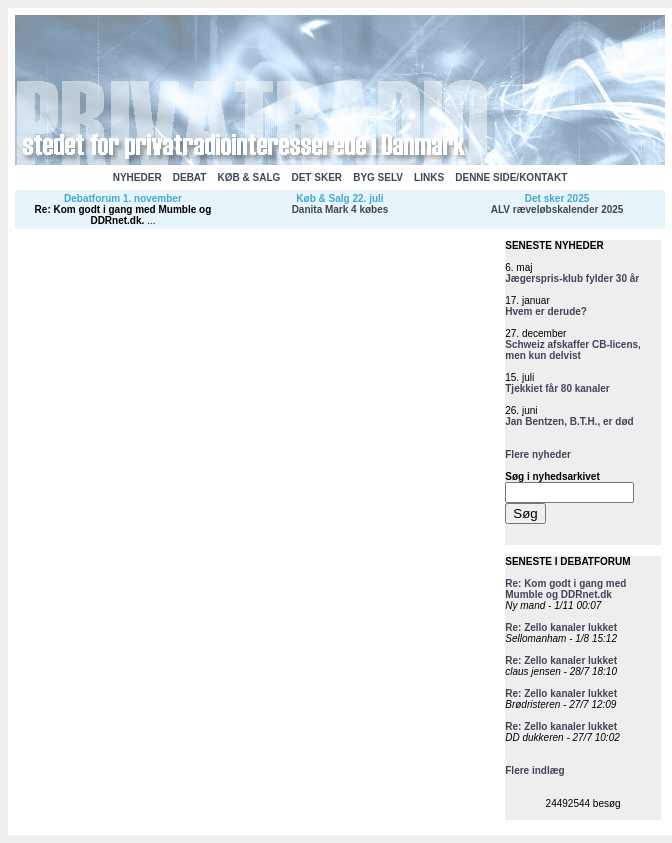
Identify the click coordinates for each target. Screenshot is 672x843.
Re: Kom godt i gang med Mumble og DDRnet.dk (123, 215)
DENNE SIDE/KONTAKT (511, 177)
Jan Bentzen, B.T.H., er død (569, 421)
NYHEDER (137, 177)
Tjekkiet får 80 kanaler (557, 388)
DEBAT (190, 177)
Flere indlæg (534, 770)
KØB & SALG (249, 177)
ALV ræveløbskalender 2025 (557, 209)
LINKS (429, 177)
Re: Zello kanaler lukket (561, 627)
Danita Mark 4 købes (340, 209)
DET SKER (316, 177)
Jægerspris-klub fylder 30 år (572, 278)
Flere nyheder (538, 454)
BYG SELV (378, 177)
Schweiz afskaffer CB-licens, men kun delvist (573, 350)
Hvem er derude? (546, 311)
